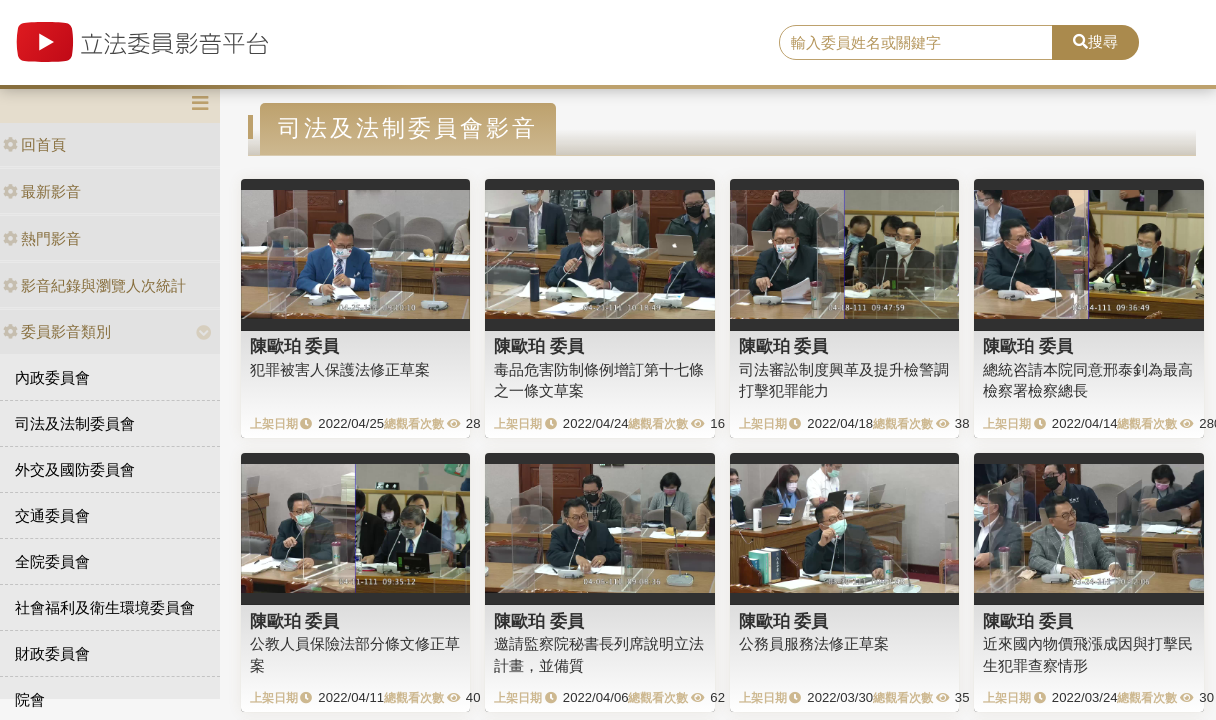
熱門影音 (42, 238)
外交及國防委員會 (75, 469)
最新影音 (42, 191)
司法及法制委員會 (75, 423)
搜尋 (1095, 41)
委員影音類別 (57, 331)
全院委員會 (52, 561)
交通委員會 (52, 515)
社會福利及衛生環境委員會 (105, 607)
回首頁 (34, 144)
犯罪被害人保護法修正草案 (340, 369)
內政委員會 (52, 377)
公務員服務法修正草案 (814, 643)
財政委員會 (52, 653)
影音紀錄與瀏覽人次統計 (94, 285)
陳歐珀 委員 (295, 346)
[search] (916, 43)
